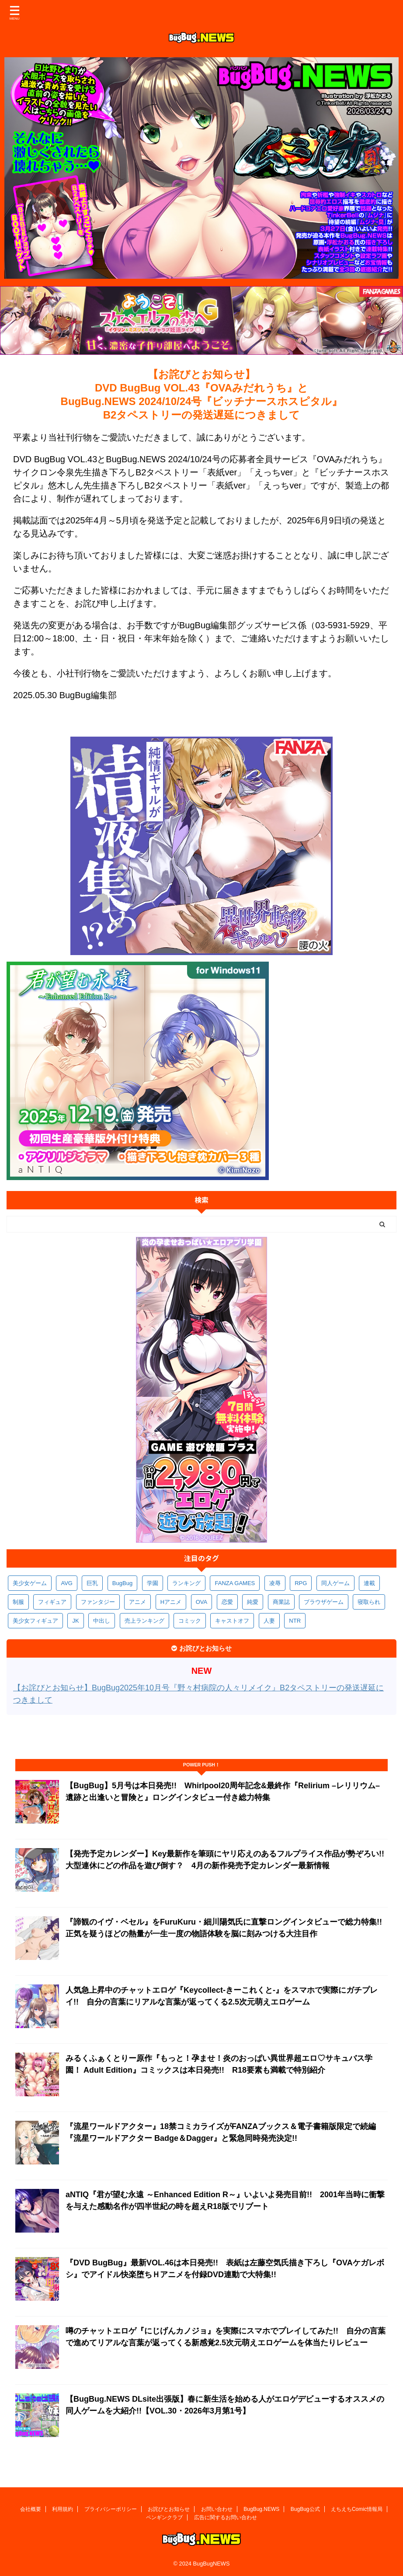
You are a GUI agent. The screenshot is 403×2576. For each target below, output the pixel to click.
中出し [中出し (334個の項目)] (101, 1620)
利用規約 (62, 2509)
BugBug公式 (305, 2509)
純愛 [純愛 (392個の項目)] (252, 1602)
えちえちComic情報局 (356, 2509)
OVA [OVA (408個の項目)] (202, 1602)
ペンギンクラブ (164, 2517)
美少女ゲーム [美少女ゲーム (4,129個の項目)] (30, 1583)
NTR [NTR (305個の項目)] (295, 1620)
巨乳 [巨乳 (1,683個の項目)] (92, 1583)
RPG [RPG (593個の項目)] (301, 1583)
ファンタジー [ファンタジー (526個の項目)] (98, 1602)
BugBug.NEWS (261, 2509)
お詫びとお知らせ (169, 2509)
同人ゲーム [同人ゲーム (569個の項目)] (335, 1583)
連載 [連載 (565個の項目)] (369, 1583)
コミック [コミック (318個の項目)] (189, 1620)
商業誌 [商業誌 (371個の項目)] (281, 1602)
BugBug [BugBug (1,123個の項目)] (122, 1583)
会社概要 (30, 2509)
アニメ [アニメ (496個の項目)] (137, 1602)
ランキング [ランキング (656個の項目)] (186, 1583)
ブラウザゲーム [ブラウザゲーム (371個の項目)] (324, 1602)
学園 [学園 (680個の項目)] (152, 1583)
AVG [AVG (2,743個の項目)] (67, 1583)
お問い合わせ (217, 2509)
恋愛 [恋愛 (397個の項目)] (227, 1602)
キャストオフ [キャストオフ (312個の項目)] (232, 1620)
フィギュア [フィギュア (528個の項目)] (52, 1602)
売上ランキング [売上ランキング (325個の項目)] (144, 1620)
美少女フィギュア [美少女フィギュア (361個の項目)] (35, 1620)
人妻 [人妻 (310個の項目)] (269, 1620)
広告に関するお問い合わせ (225, 2517)
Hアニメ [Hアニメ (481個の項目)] (170, 1602)
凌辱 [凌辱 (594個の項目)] (275, 1583)
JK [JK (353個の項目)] (75, 1620)
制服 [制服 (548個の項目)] (18, 1602)
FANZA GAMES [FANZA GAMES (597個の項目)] (235, 1583)
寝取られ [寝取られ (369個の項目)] (369, 1602)
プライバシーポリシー (110, 2509)
